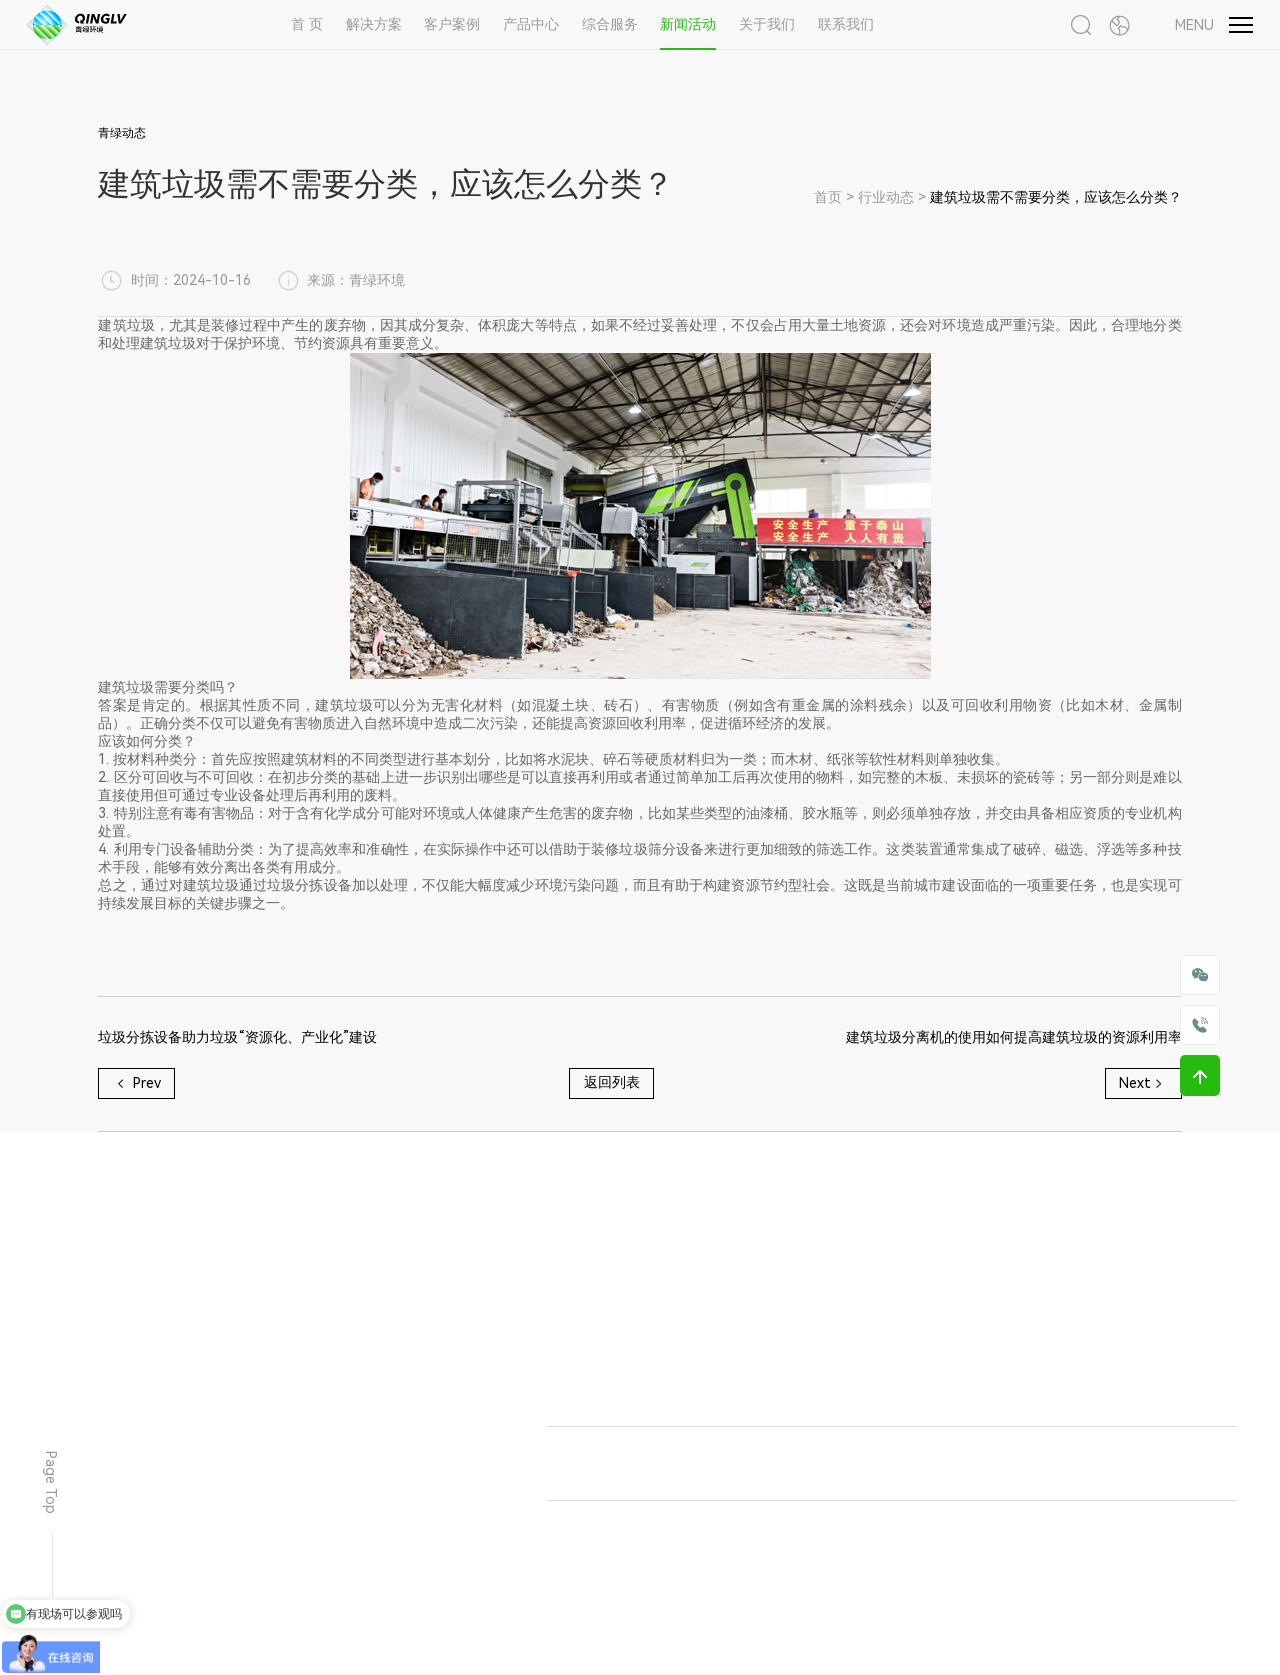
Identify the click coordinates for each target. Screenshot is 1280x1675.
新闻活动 (688, 24)
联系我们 (846, 24)
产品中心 (531, 24)
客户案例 (452, 24)
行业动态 (886, 197)
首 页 (307, 24)
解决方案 (374, 24)
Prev (137, 1084)
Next (1143, 1084)
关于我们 (767, 24)
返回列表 (612, 1082)
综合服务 (610, 24)
